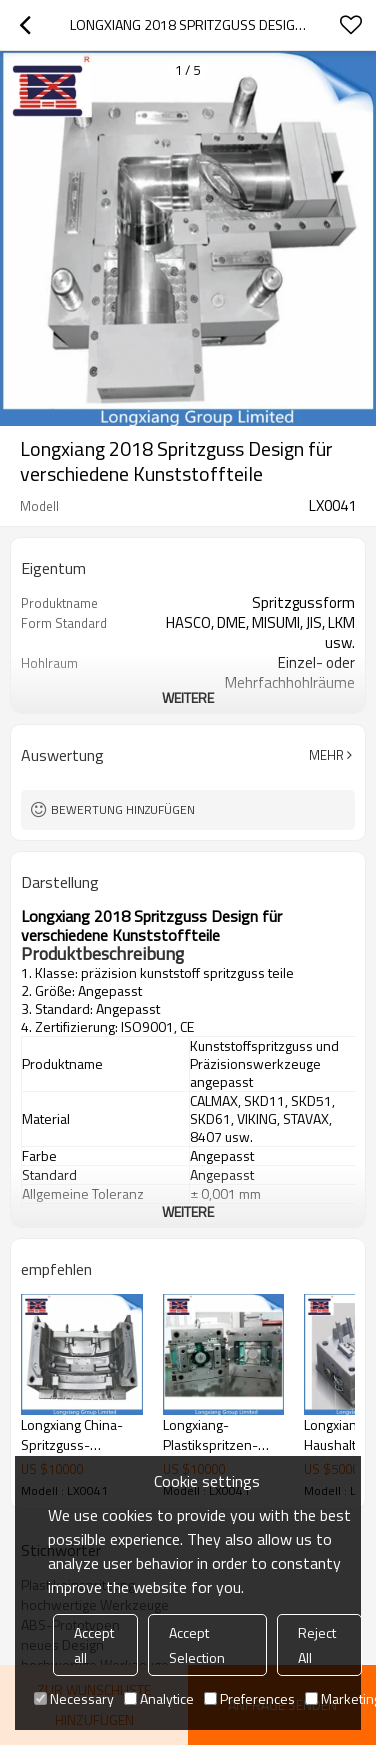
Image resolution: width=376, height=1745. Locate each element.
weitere (188, 697)
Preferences (249, 1698)
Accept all (94, 1645)
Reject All (317, 1645)
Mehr (326, 755)
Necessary (74, 1698)
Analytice (159, 1698)
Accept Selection (197, 1645)
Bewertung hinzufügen (123, 809)
